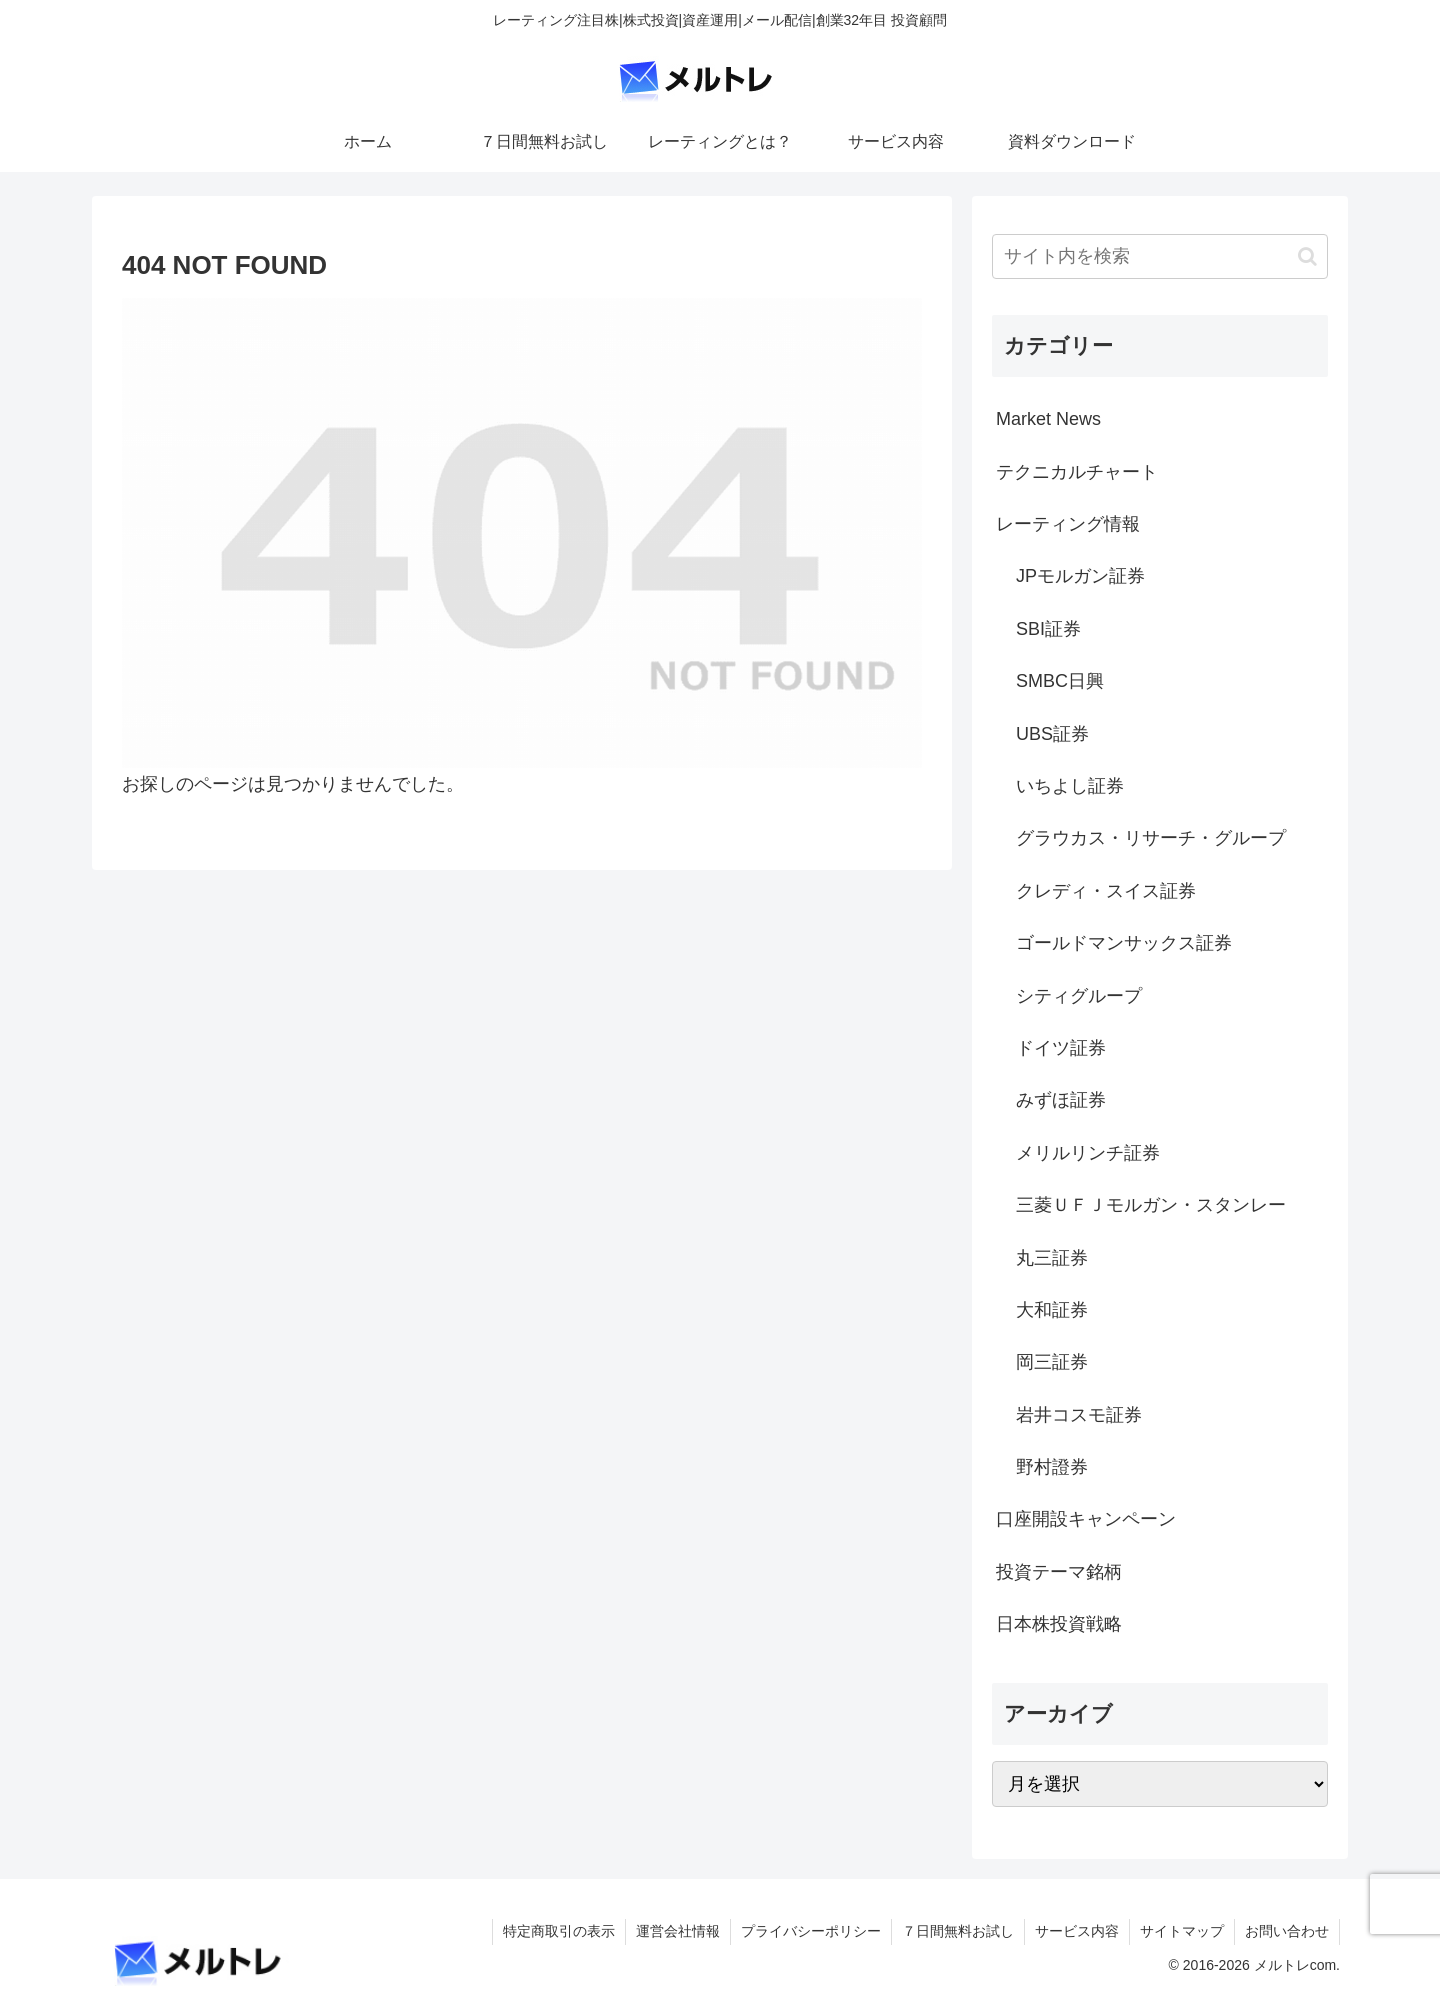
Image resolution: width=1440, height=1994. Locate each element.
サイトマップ (1182, 1931)
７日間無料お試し (958, 1931)
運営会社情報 (678, 1931)
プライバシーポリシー (811, 1931)
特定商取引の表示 (559, 1931)
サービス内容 (1077, 1931)
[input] (1160, 256)
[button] (1307, 256)
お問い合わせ (1287, 1931)
